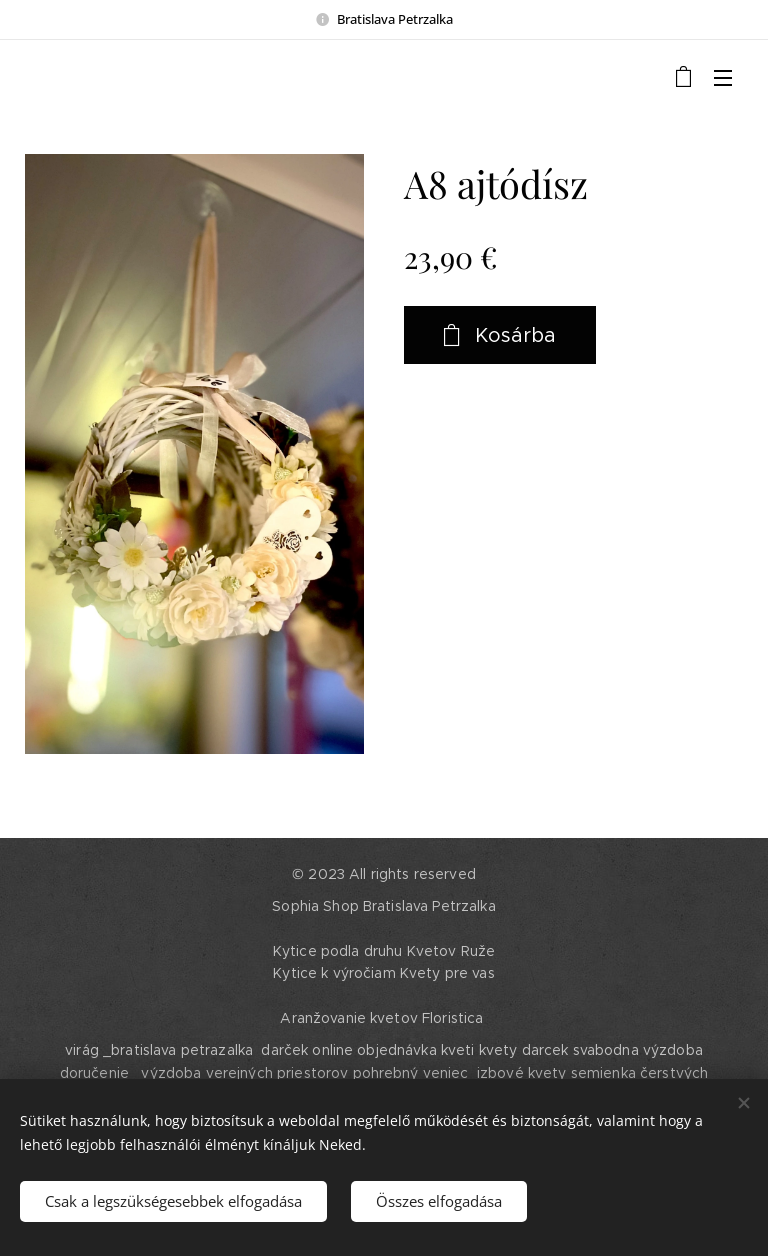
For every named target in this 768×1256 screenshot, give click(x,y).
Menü (723, 78)
